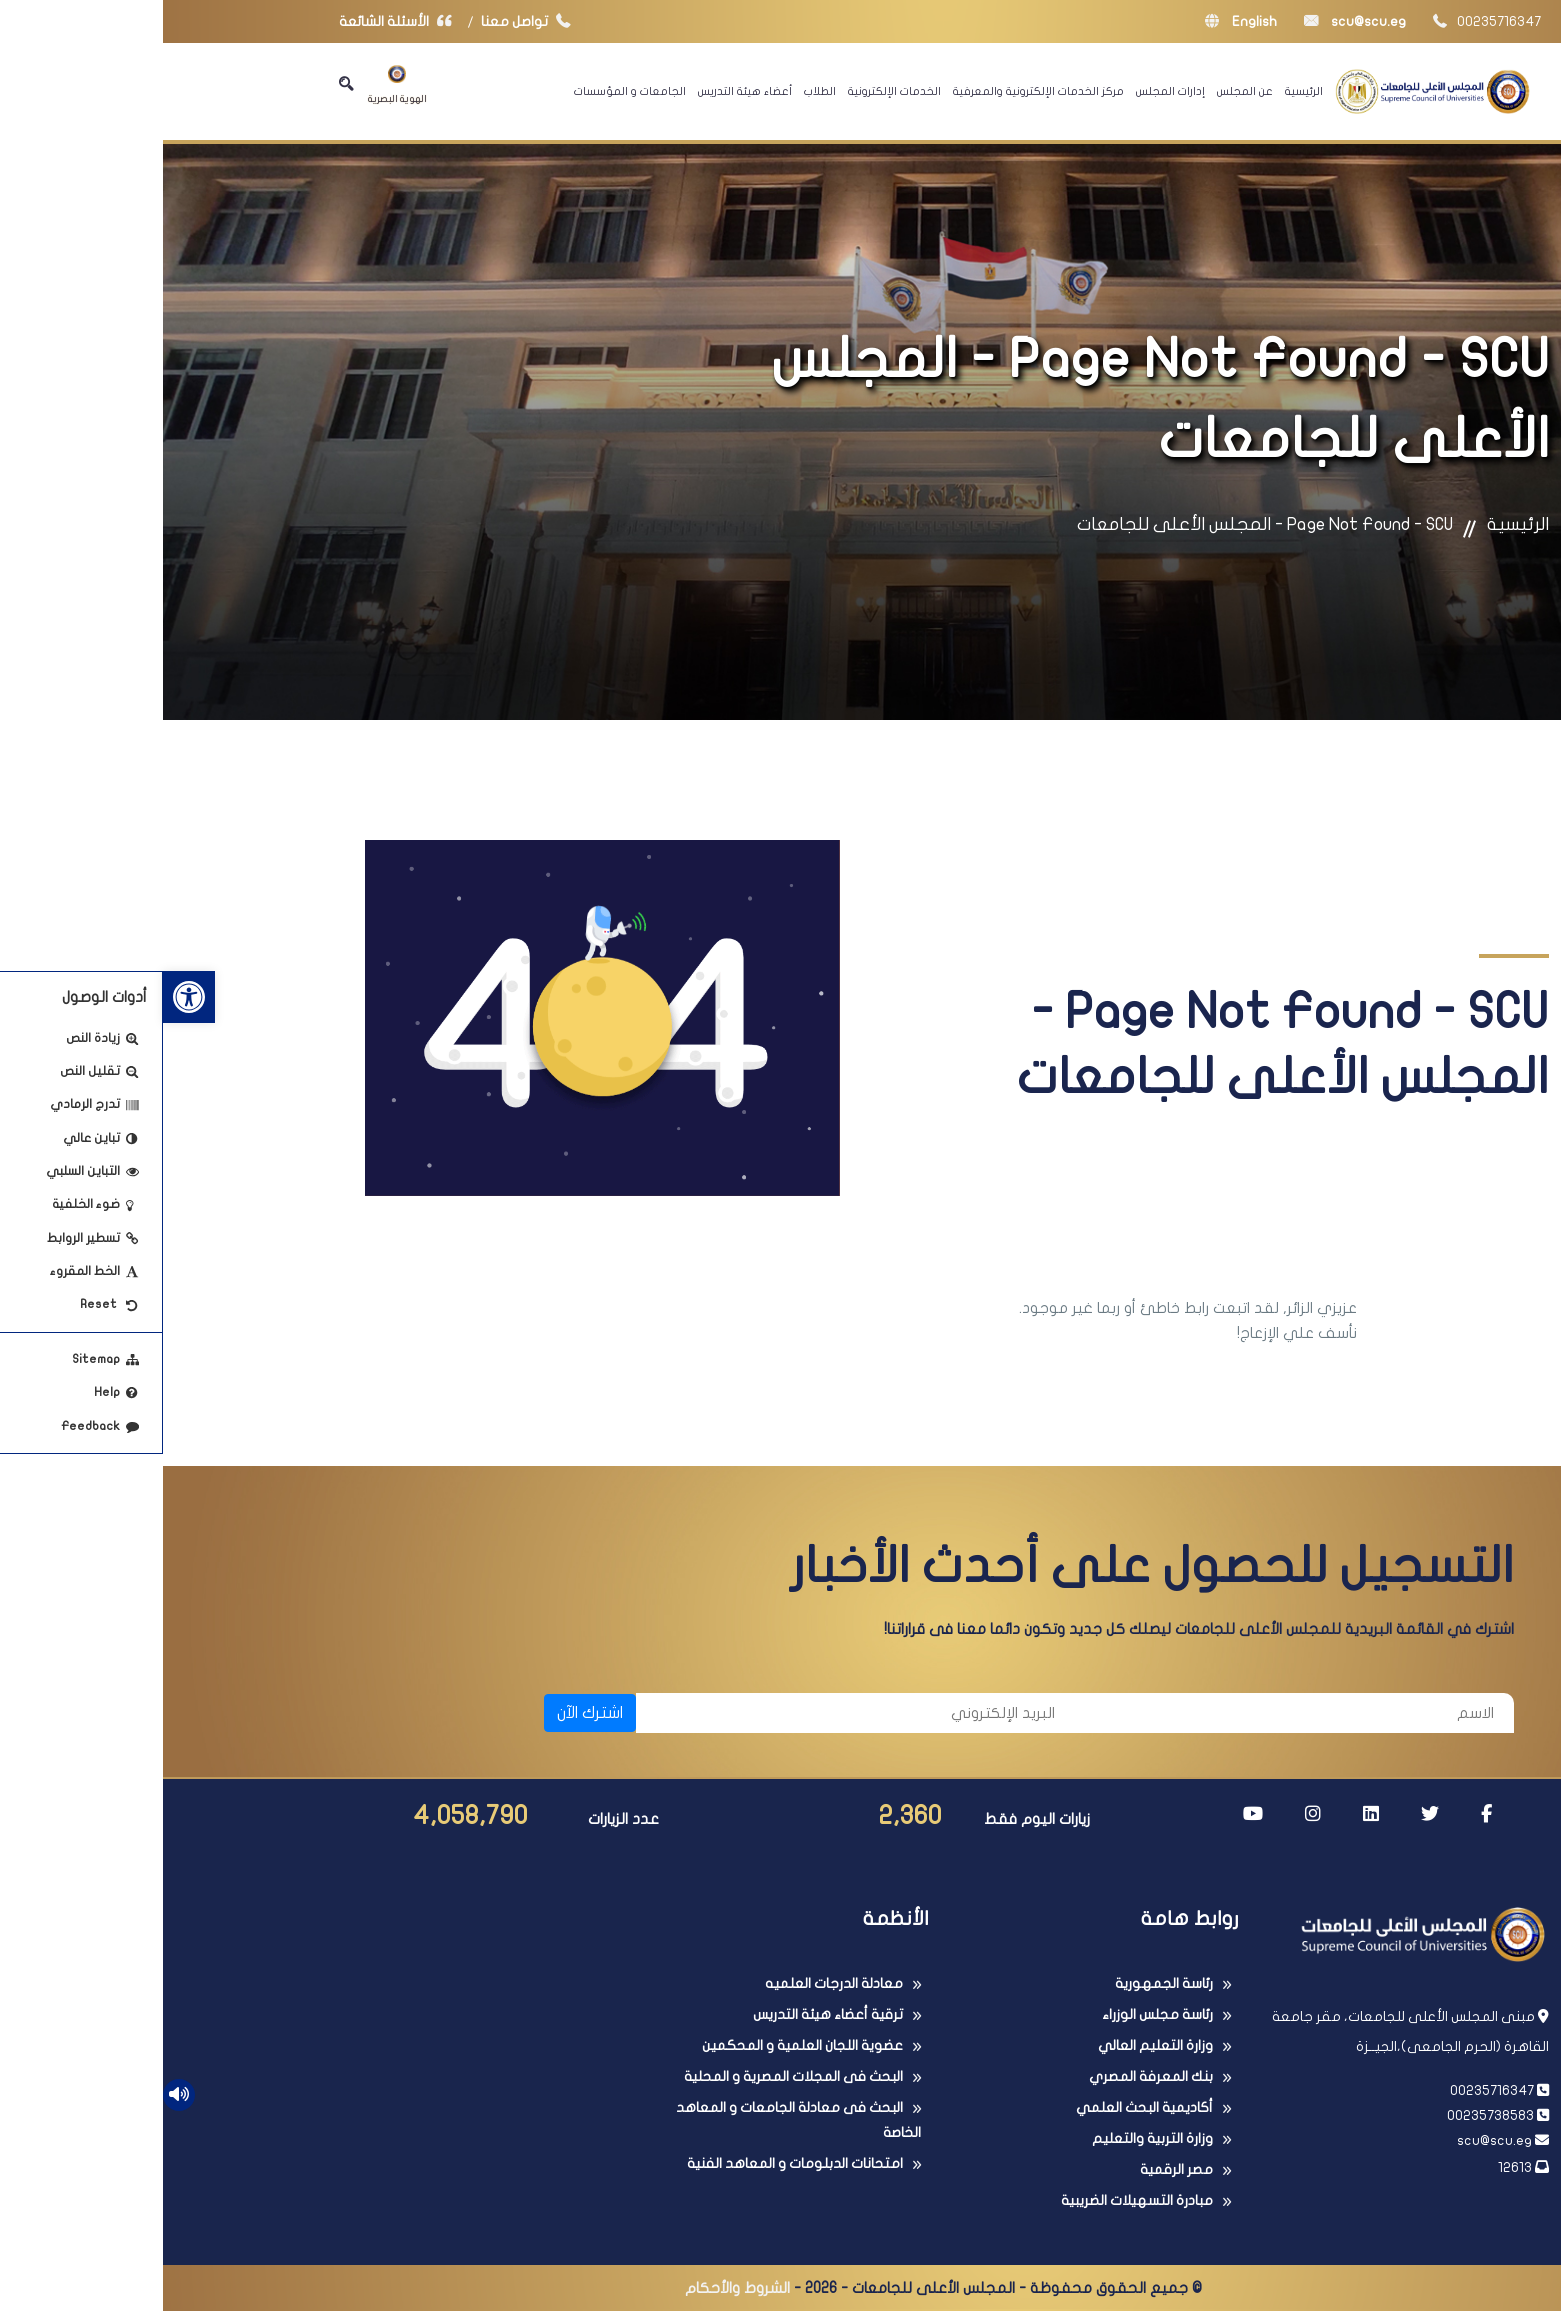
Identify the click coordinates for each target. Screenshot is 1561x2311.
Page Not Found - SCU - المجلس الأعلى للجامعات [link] (1102, 524)
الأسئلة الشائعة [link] (237, 21)
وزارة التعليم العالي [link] (992, 2045)
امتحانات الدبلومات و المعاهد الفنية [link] (632, 2163)
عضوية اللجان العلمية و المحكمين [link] (639, 2045)
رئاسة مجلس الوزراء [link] (994, 2014)
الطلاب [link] (657, 91)
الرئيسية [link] (1141, 91)
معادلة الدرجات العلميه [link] (671, 1983)
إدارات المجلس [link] (1007, 91)
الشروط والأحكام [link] (574, 2288)
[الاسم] (1131, 1713)
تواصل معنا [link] (367, 21)
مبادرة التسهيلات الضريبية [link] (974, 2200)
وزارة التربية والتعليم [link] (989, 2138)
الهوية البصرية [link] (234, 84)
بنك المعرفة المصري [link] (988, 2076)
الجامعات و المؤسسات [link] (467, 91)
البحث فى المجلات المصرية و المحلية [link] (630, 2076)
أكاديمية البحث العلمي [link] (981, 2107)
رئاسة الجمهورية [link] (1001, 1983)
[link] (26, 997)
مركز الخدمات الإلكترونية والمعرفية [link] (875, 91)
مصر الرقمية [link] (1013, 2169)
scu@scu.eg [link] (1192, 21)
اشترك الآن (427, 1713)
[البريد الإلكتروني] (692, 1713)
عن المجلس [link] (1082, 91)
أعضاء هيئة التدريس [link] (582, 91)
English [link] (1078, 21)
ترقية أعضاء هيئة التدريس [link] (665, 2014)
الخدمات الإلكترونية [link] (731, 91)
